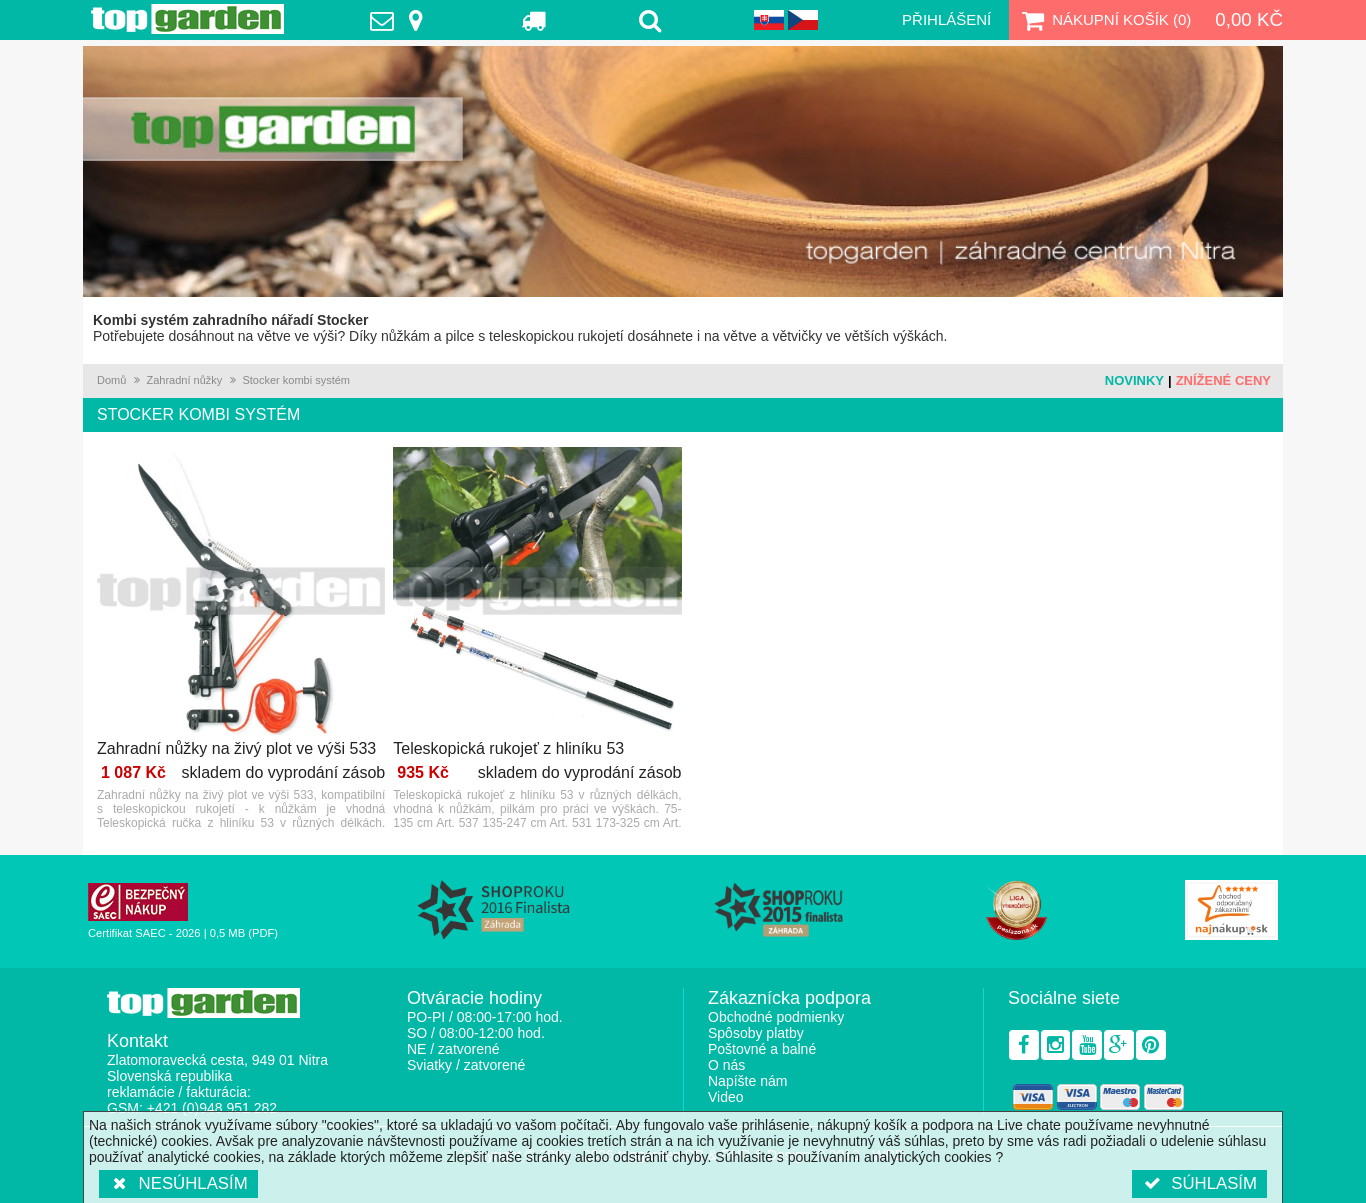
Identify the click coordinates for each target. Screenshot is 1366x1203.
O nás (726, 1065)
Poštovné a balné (762, 1049)
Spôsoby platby (756, 1033)
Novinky (1134, 380)
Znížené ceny (1223, 380)
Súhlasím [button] (1199, 1183)
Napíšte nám (747, 1081)
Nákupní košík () (1104, 20)
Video (726, 1097)
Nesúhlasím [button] (178, 1183)
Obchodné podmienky (776, 1017)
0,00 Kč (1249, 19)
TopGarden (187, 19)
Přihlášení (946, 19)
